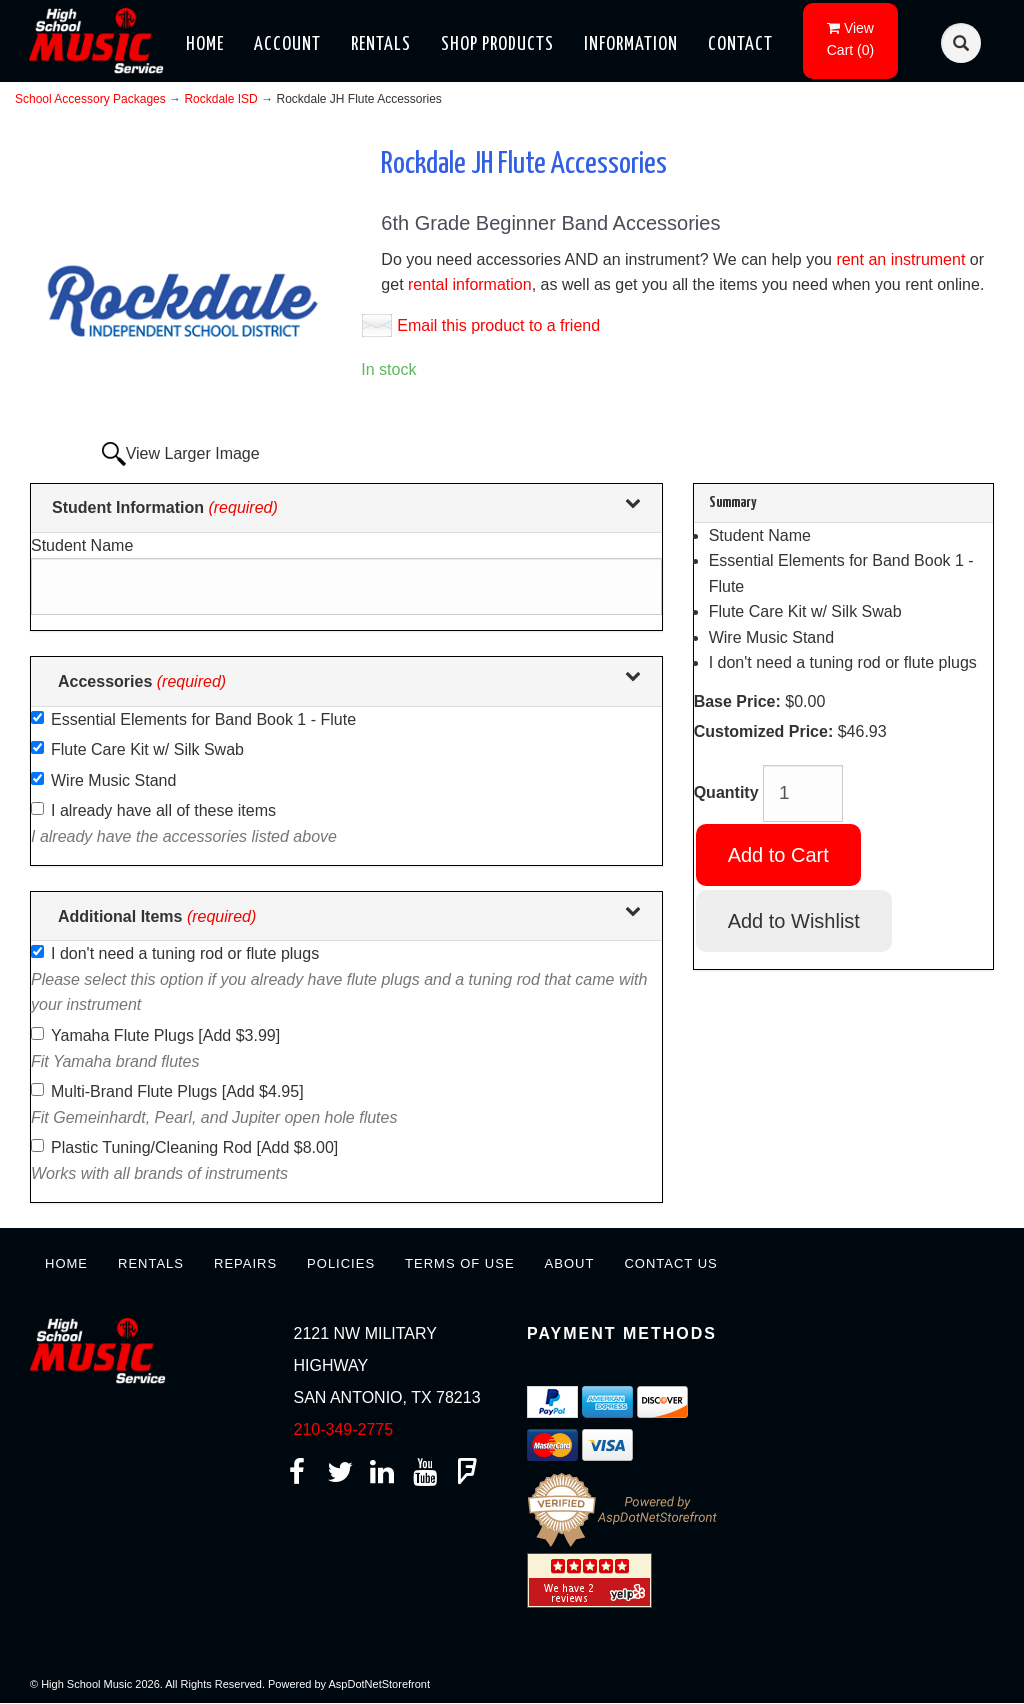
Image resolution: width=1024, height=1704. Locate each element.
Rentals (381, 44)
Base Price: (737, 701)
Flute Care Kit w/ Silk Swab (147, 749)
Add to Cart (778, 855)
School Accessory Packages (90, 99)
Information (631, 44)
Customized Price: (764, 731)
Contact (740, 44)
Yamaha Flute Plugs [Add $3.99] (165, 1035)
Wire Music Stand (113, 780)
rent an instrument (900, 259)
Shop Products (497, 44)
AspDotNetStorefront (380, 1684)
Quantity (726, 792)
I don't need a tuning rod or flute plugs (185, 953)
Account (287, 44)
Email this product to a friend (498, 325)
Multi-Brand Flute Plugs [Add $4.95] (177, 1091)
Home (205, 44)
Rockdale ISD (220, 99)
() (850, 39)
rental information (470, 284)
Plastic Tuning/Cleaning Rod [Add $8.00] (194, 1147)
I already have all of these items (163, 810)
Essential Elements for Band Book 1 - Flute (203, 719)
